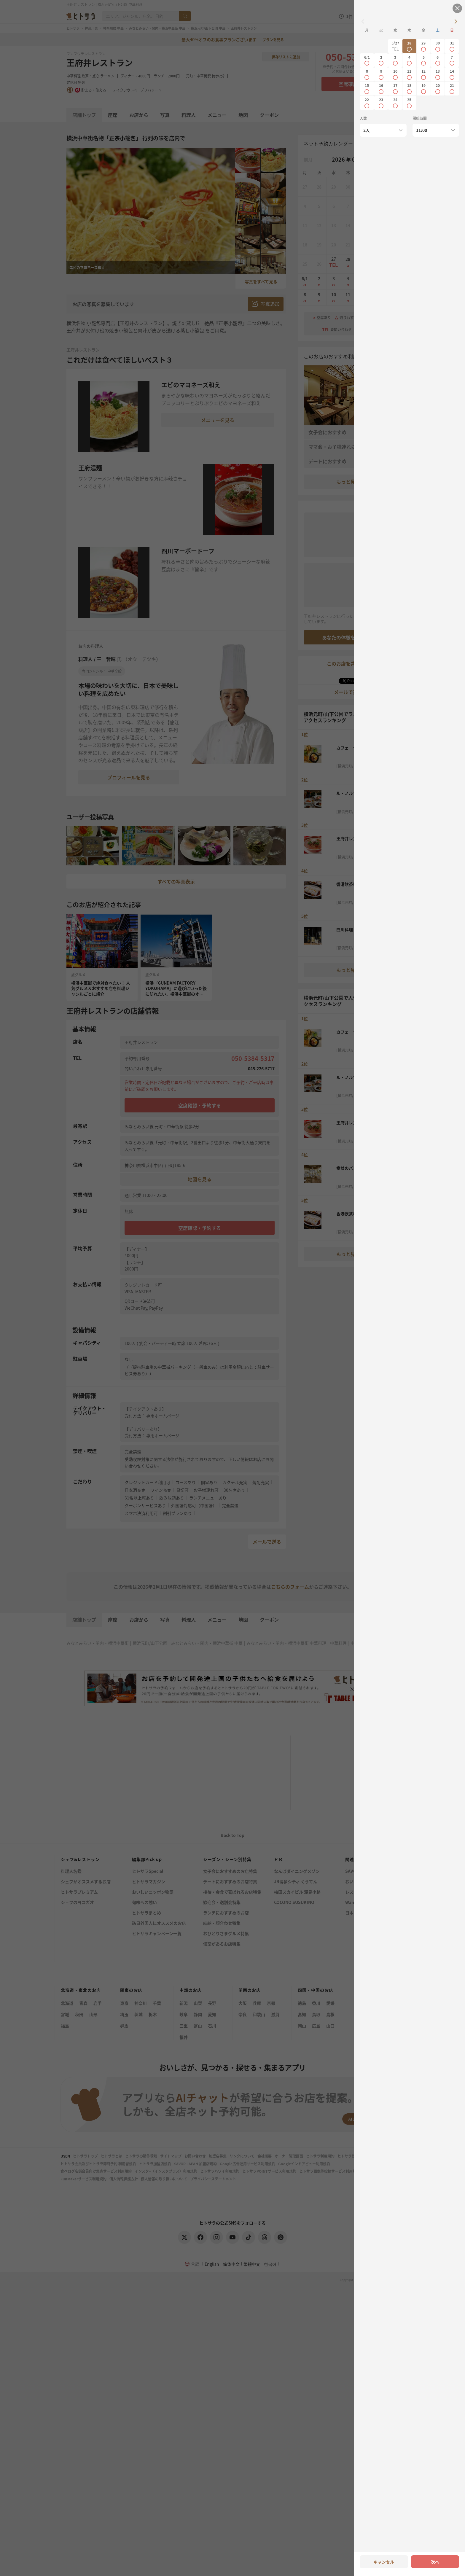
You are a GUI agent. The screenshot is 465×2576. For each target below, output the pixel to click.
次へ (435, 2562)
